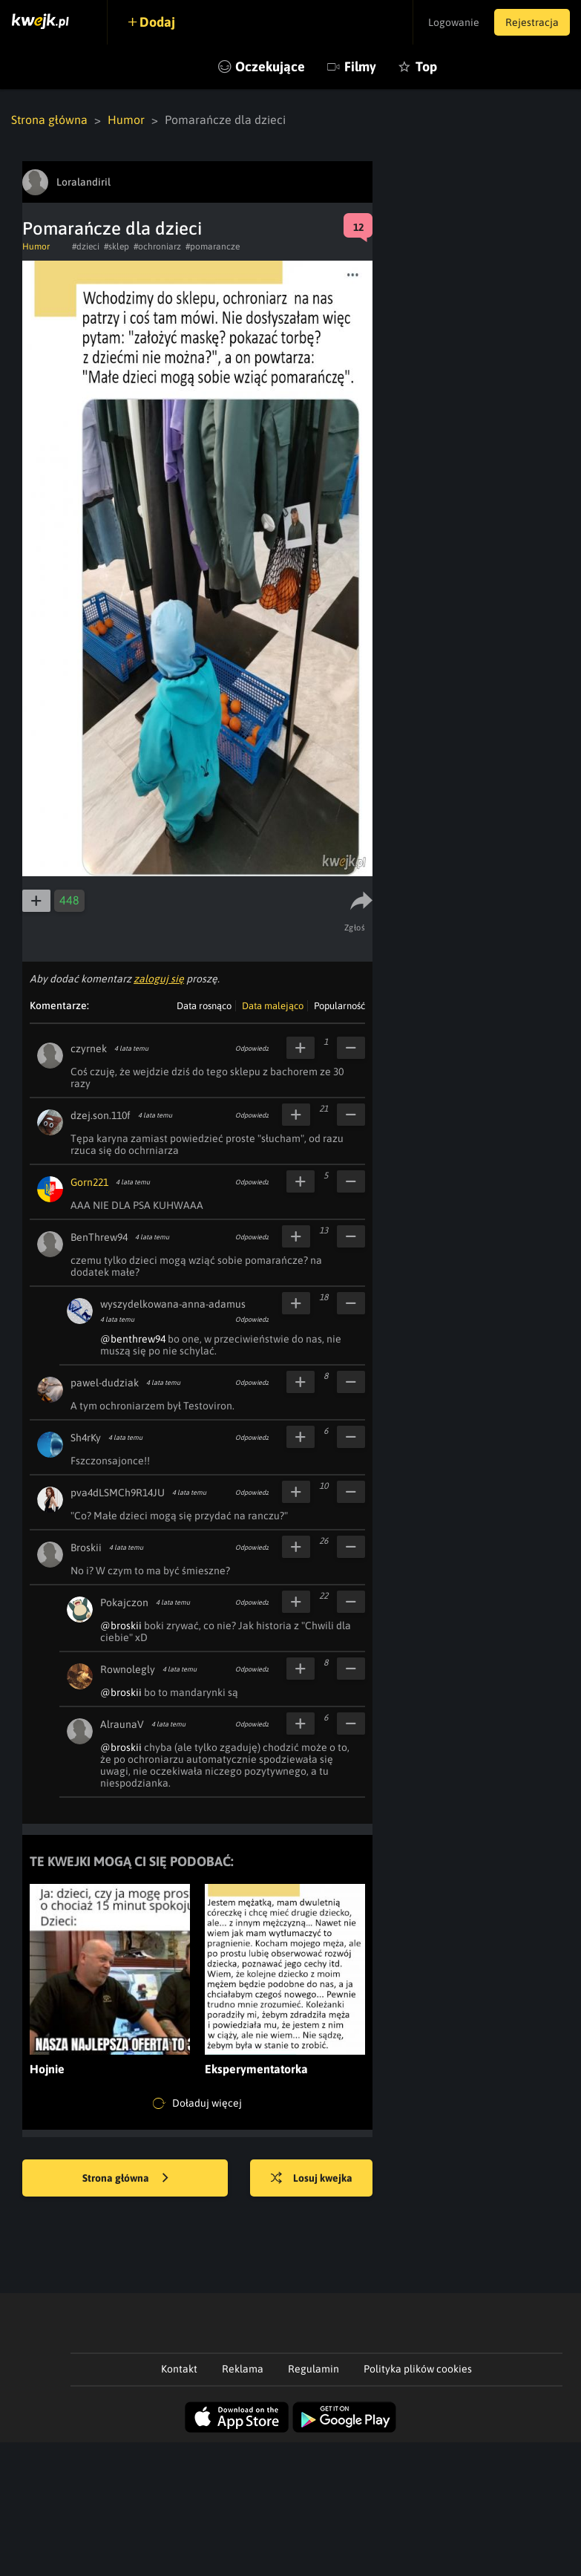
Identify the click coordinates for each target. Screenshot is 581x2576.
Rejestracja (532, 22)
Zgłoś (355, 927)
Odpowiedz (252, 1048)
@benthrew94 (132, 1339)
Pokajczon (124, 1602)
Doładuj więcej (197, 2103)
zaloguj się (159, 979)
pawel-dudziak (104, 1383)
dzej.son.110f (100, 1115)
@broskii (121, 1625)
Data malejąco (272, 1005)
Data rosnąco (204, 1005)
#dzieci (85, 246)
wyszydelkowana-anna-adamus (173, 1304)
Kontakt (179, 2369)
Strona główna (49, 119)
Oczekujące (270, 66)
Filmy (360, 66)
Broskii (86, 1547)
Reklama (242, 2369)
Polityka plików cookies (418, 2369)
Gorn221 (89, 1182)
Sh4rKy (85, 1438)
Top (426, 66)
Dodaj (157, 22)
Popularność (339, 1005)
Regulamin (313, 2369)
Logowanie (453, 22)
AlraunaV (122, 1724)
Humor (126, 119)
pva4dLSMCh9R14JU (117, 1493)
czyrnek (88, 1048)
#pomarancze (213, 246)
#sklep (116, 246)
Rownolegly (127, 1669)
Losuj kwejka (311, 2178)
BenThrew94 (99, 1237)
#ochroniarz (157, 246)
